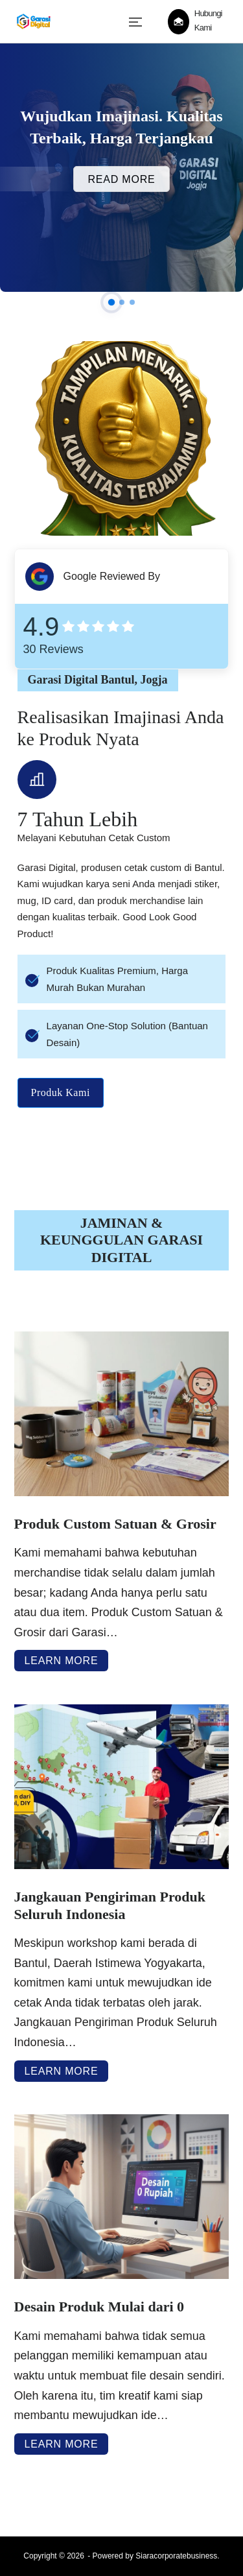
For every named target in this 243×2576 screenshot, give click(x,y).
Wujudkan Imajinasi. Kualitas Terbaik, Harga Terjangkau (121, 127)
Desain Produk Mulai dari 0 (99, 2306)
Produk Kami (60, 1093)
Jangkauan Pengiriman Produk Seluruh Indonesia (109, 1905)
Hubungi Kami (208, 20)
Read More (121, 178)
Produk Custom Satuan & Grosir (115, 1524)
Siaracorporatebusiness (176, 2555)
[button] (111, 302)
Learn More (61, 1660)
